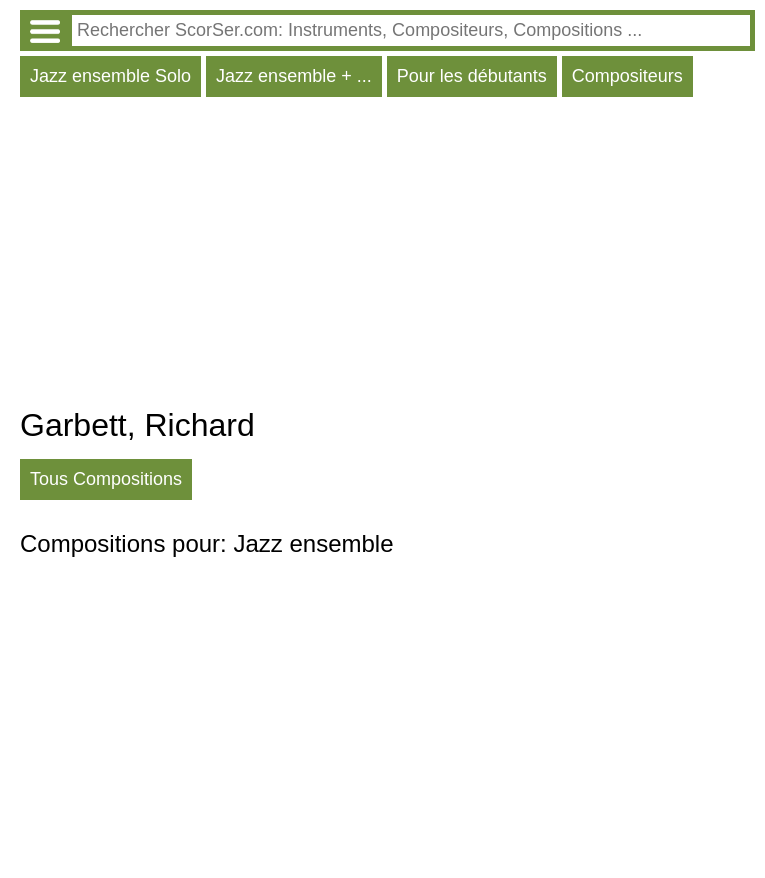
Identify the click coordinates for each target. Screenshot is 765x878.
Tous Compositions (106, 479)
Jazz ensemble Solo (110, 76)
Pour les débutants (472, 76)
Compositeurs (627, 76)
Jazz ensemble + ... (294, 76)
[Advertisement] (387, 257)
